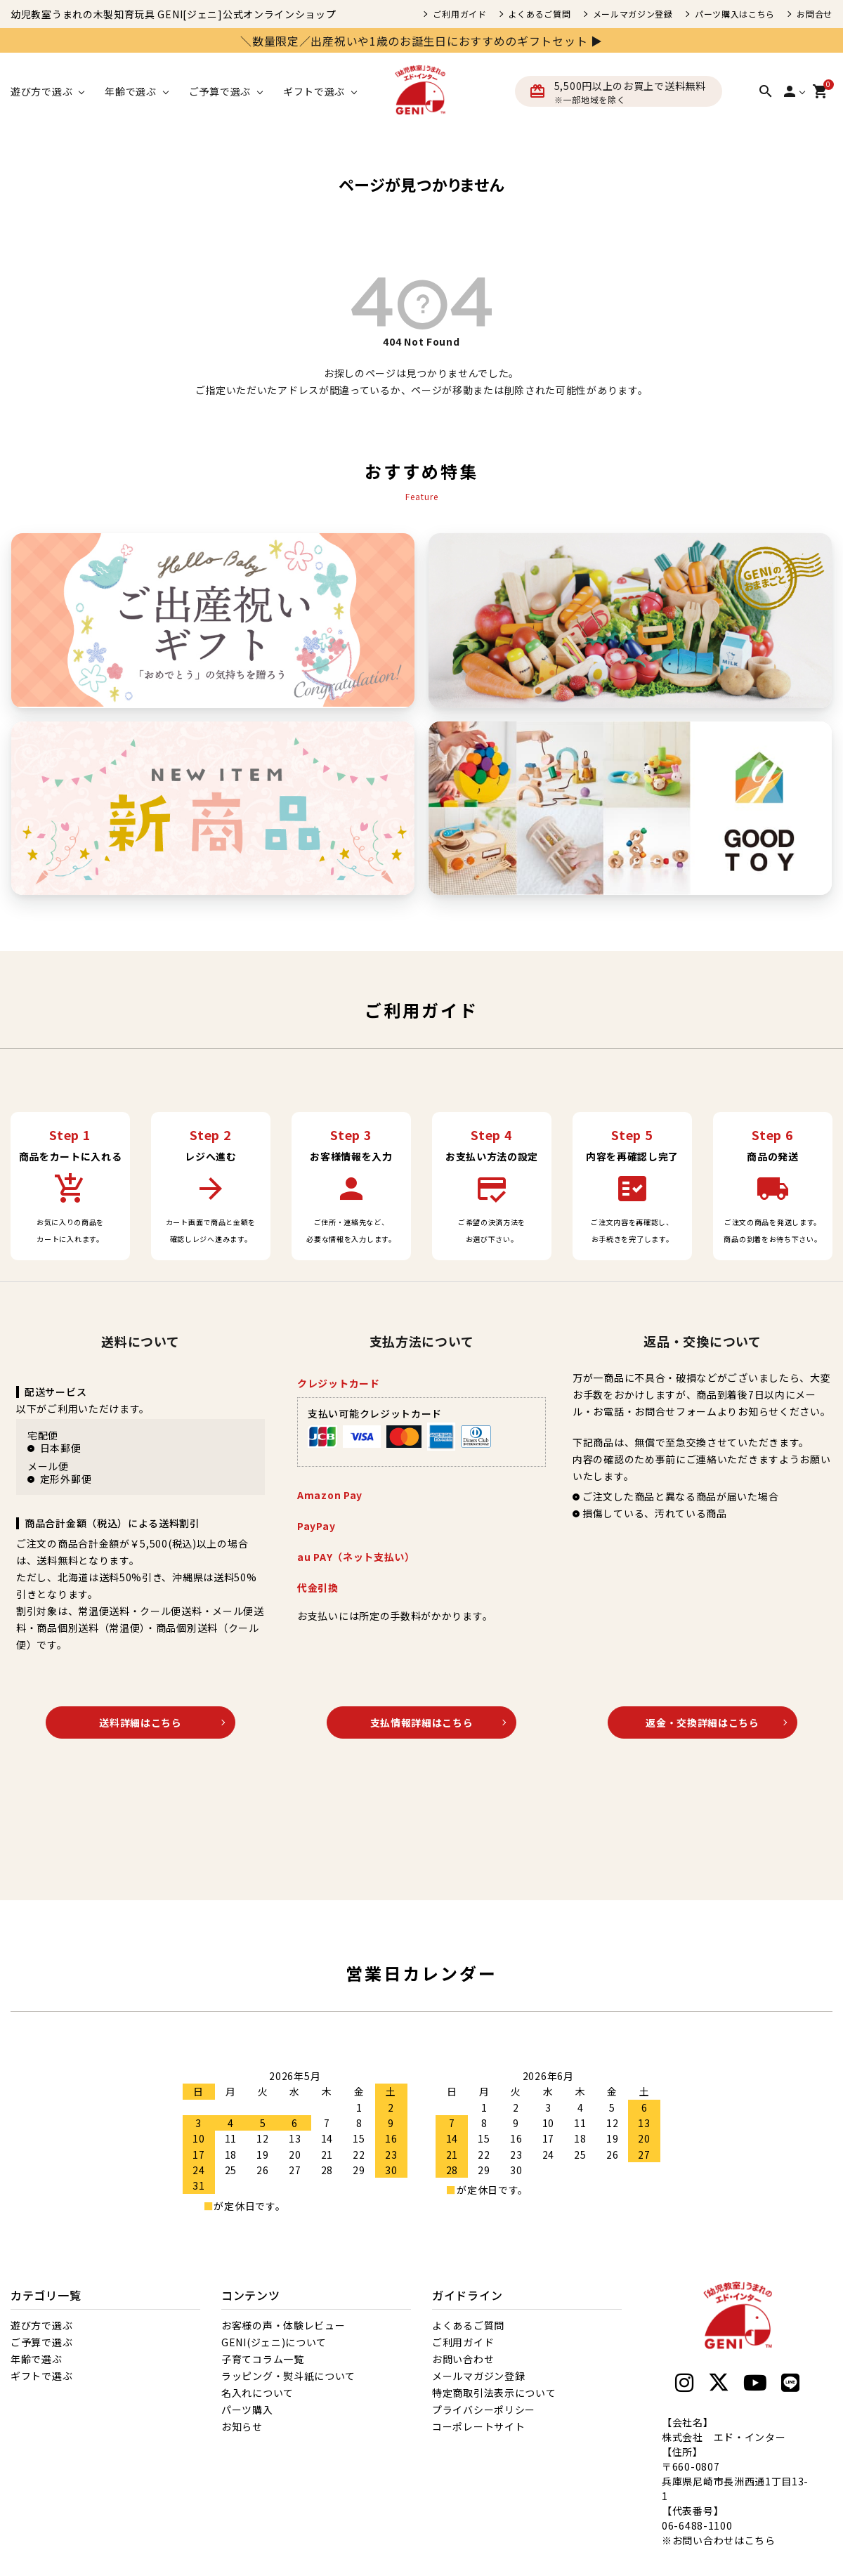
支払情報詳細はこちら (421, 1722)
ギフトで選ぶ (41, 2376)
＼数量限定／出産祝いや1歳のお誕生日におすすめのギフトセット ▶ (421, 40)
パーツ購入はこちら (735, 14)
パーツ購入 (247, 2409)
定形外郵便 (66, 1479)
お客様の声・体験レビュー (283, 2325)
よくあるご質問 (540, 14)
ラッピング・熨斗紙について (288, 2376)
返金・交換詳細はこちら (702, 1722)
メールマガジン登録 (633, 14)
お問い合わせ (463, 2359)
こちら (760, 2540)
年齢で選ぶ (37, 2359)
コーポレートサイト (478, 2426)
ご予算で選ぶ (41, 2342)
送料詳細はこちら (140, 1722)
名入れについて (257, 2393)
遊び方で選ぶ (41, 2325)
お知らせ (242, 2426)
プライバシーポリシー (483, 2409)
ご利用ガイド (459, 14)
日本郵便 (60, 1448)
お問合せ (814, 14)
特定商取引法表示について (494, 2393)
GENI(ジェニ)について (274, 2342)
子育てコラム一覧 (262, 2359)
